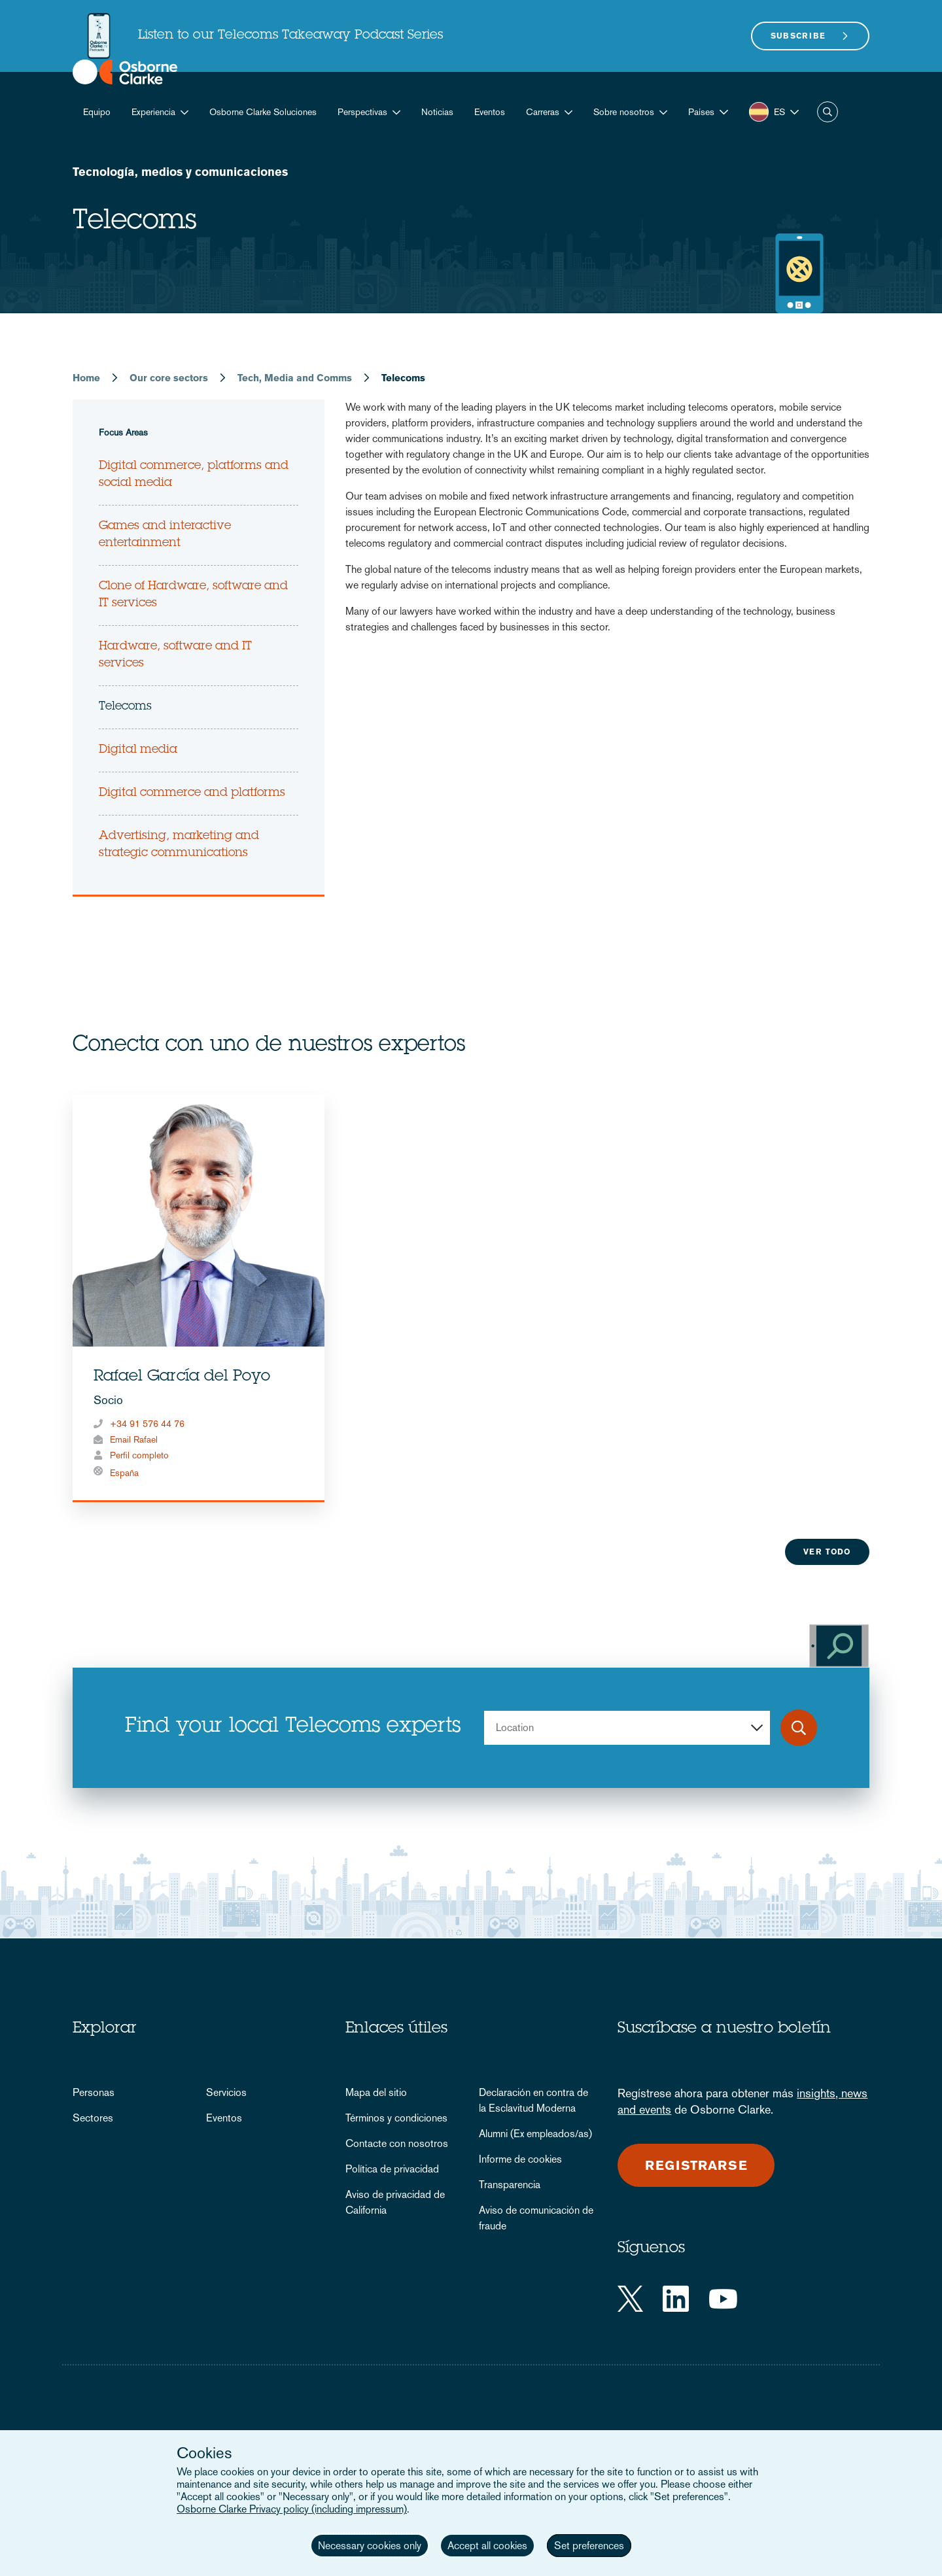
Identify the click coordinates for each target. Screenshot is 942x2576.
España (124, 1473)
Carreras (542, 112)
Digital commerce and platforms (192, 793)
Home (86, 377)
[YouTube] (723, 2299)
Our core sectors (169, 377)
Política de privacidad (392, 2169)
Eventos (489, 112)
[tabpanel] (198, 1298)
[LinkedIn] (676, 2299)
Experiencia (153, 112)
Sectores (93, 2118)
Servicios (226, 2092)
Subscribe (798, 36)
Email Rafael (134, 1439)
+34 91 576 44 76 (147, 1423)
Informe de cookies (520, 2159)
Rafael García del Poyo (182, 1377)
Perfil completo (139, 1455)
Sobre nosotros (623, 112)
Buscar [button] (827, 111)
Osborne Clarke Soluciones (263, 112)
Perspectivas (362, 112)
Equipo (97, 112)
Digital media (138, 750)
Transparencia (509, 2184)
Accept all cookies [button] (487, 2545)
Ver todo (827, 1551)
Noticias (437, 112)
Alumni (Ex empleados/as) (535, 2133)
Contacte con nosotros (396, 2143)
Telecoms (125, 707)
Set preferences (589, 2545)
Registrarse (696, 2165)
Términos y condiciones (396, 2118)
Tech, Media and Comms (294, 377)
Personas (93, 2092)
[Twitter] (630, 2299)
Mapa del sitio (376, 2092)
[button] (708, 112)
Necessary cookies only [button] (369, 2545)
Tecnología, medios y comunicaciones (180, 172)
